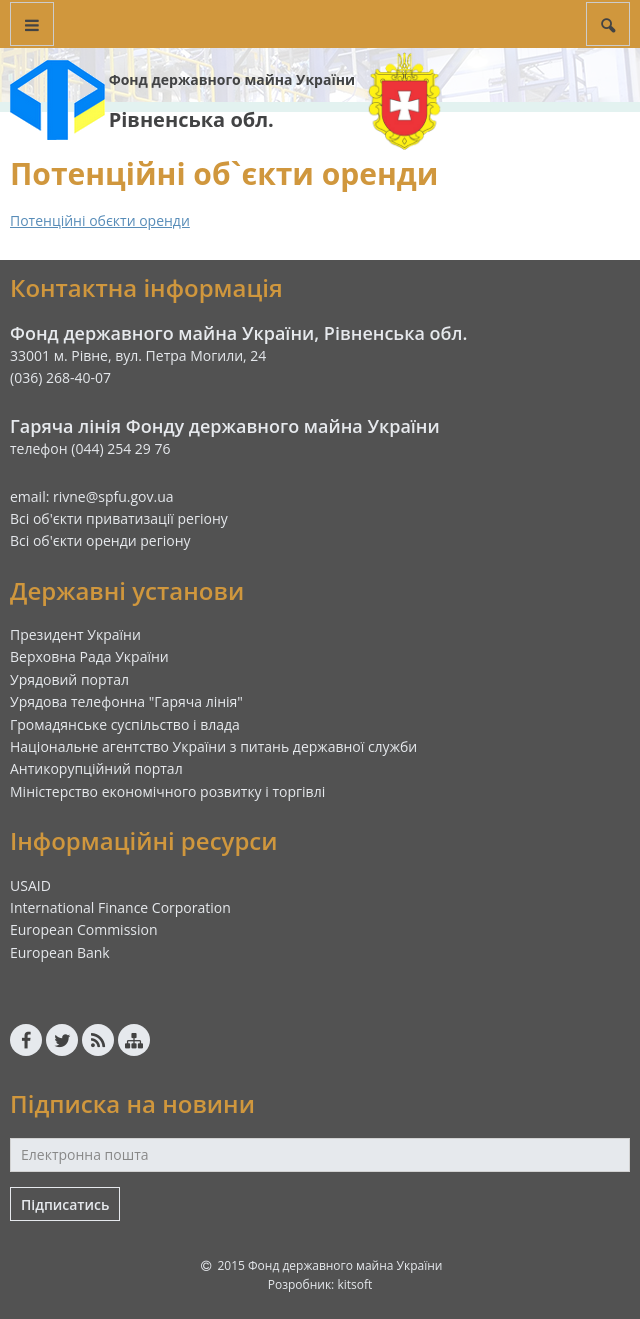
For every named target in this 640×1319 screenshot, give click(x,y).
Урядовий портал (69, 679)
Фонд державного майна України (232, 79)
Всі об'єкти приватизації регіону (119, 518)
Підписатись (65, 1204)
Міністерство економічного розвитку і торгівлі (167, 791)
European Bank (60, 952)
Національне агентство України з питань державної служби (213, 746)
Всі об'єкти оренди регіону (100, 540)
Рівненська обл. (191, 119)
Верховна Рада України (89, 656)
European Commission (84, 929)
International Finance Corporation (120, 907)
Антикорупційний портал (96, 768)
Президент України (75, 634)
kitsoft (354, 1284)
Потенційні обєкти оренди (100, 220)
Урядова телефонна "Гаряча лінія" (126, 701)
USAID (30, 885)
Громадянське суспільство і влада (125, 724)
